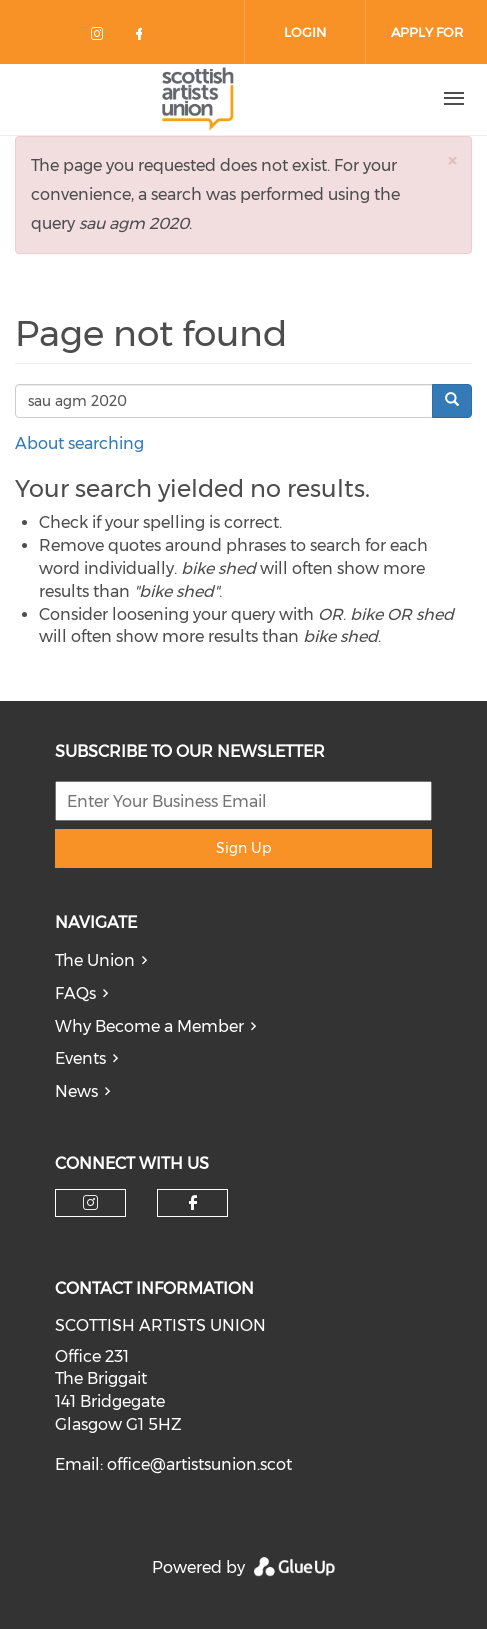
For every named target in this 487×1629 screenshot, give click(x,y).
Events (80, 1058)
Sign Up (243, 848)
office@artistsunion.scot (199, 1464)
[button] (452, 160)
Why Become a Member (149, 1026)
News (76, 1091)
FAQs (75, 993)
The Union (95, 960)
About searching (79, 443)
